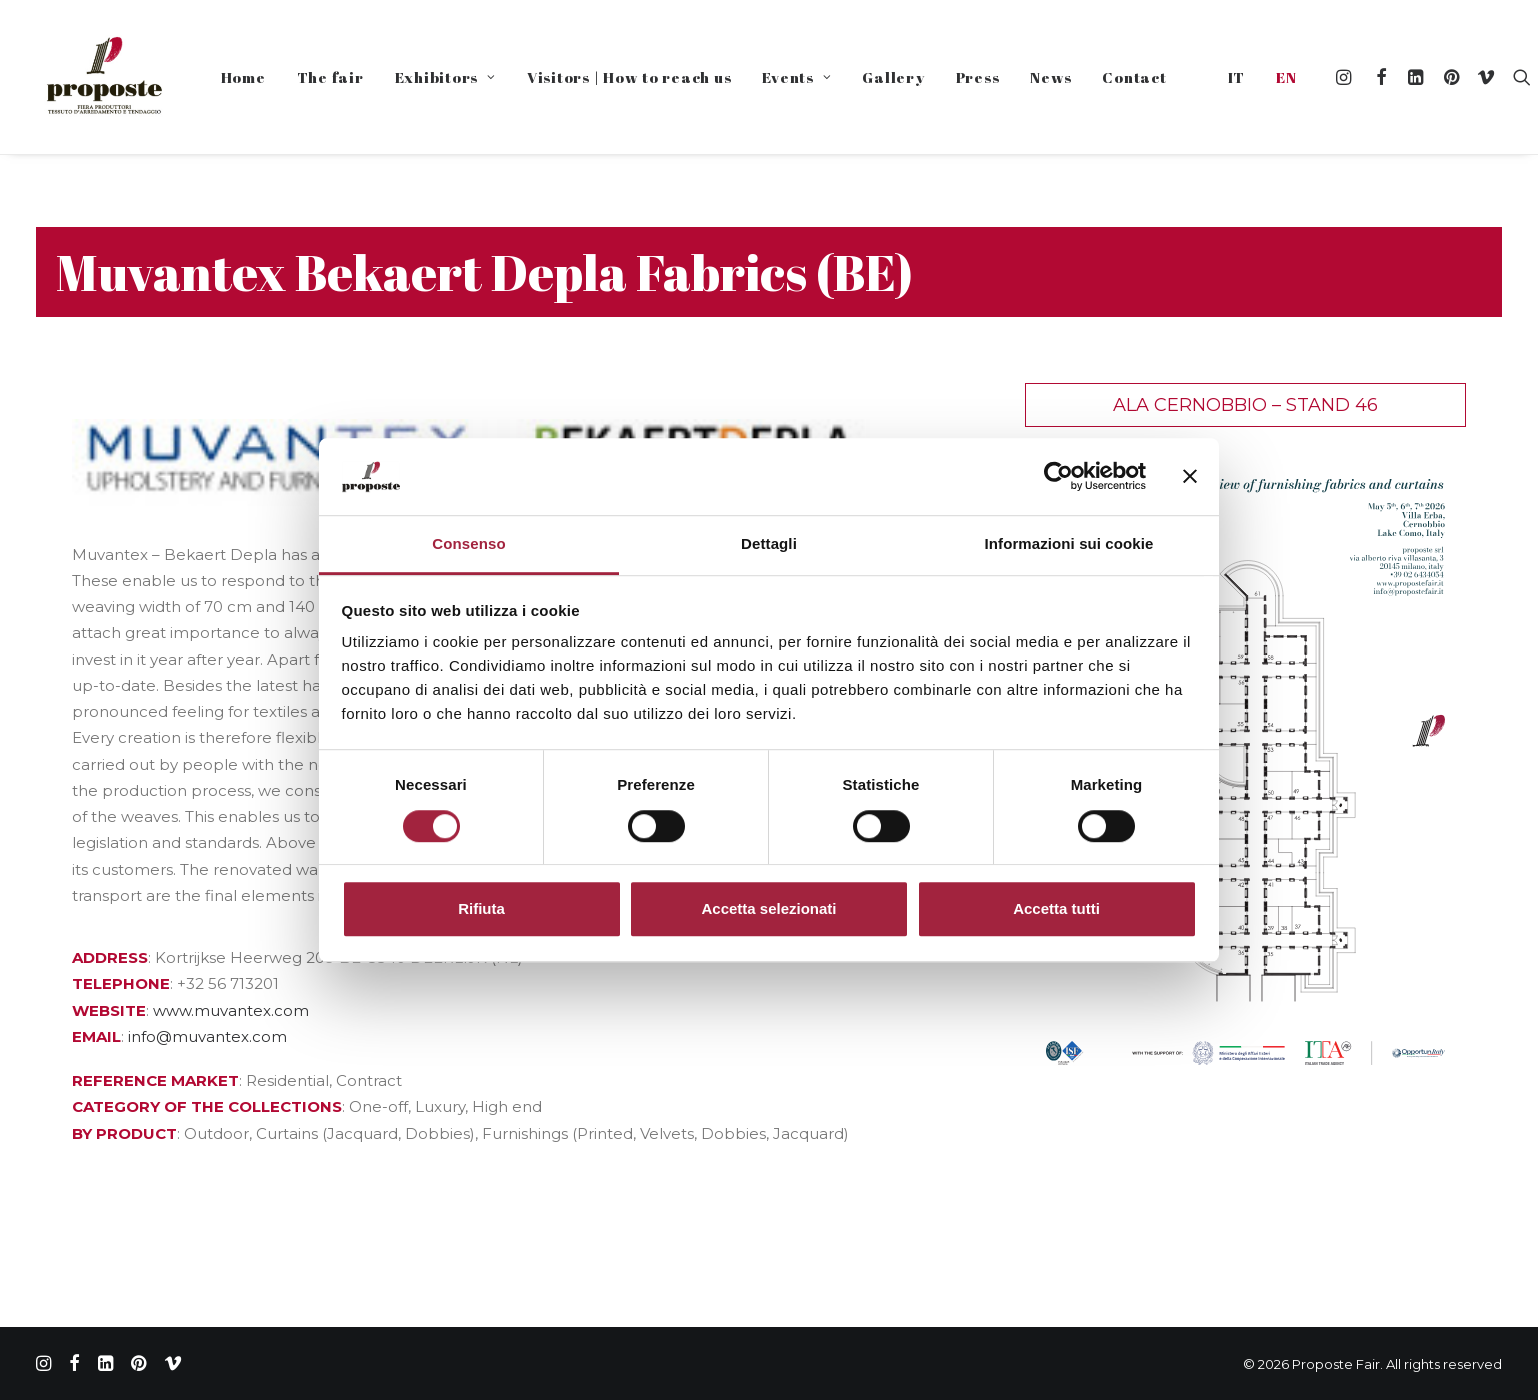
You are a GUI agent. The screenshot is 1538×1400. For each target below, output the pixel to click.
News (1050, 77)
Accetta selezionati (768, 908)
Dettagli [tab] (769, 543)
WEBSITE (109, 1010)
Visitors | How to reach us (629, 77)
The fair (330, 77)
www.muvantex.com (231, 1010)
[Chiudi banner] (1190, 477)
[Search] (1517, 77)
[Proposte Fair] (103, 77)
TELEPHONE (121, 983)
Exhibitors (445, 77)
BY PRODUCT (124, 1133)
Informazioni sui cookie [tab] (1069, 543)
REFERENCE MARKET (155, 1080)
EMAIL (96, 1036)
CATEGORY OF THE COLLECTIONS (207, 1106)
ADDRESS (110, 957)
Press (978, 77)
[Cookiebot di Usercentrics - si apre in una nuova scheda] (1058, 477)
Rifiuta (481, 908)
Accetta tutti (1056, 908)
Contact (1134, 77)
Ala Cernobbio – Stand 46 (1245, 405)
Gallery (893, 77)
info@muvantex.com (207, 1036)
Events (796, 77)
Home (243, 77)
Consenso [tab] (468, 543)
